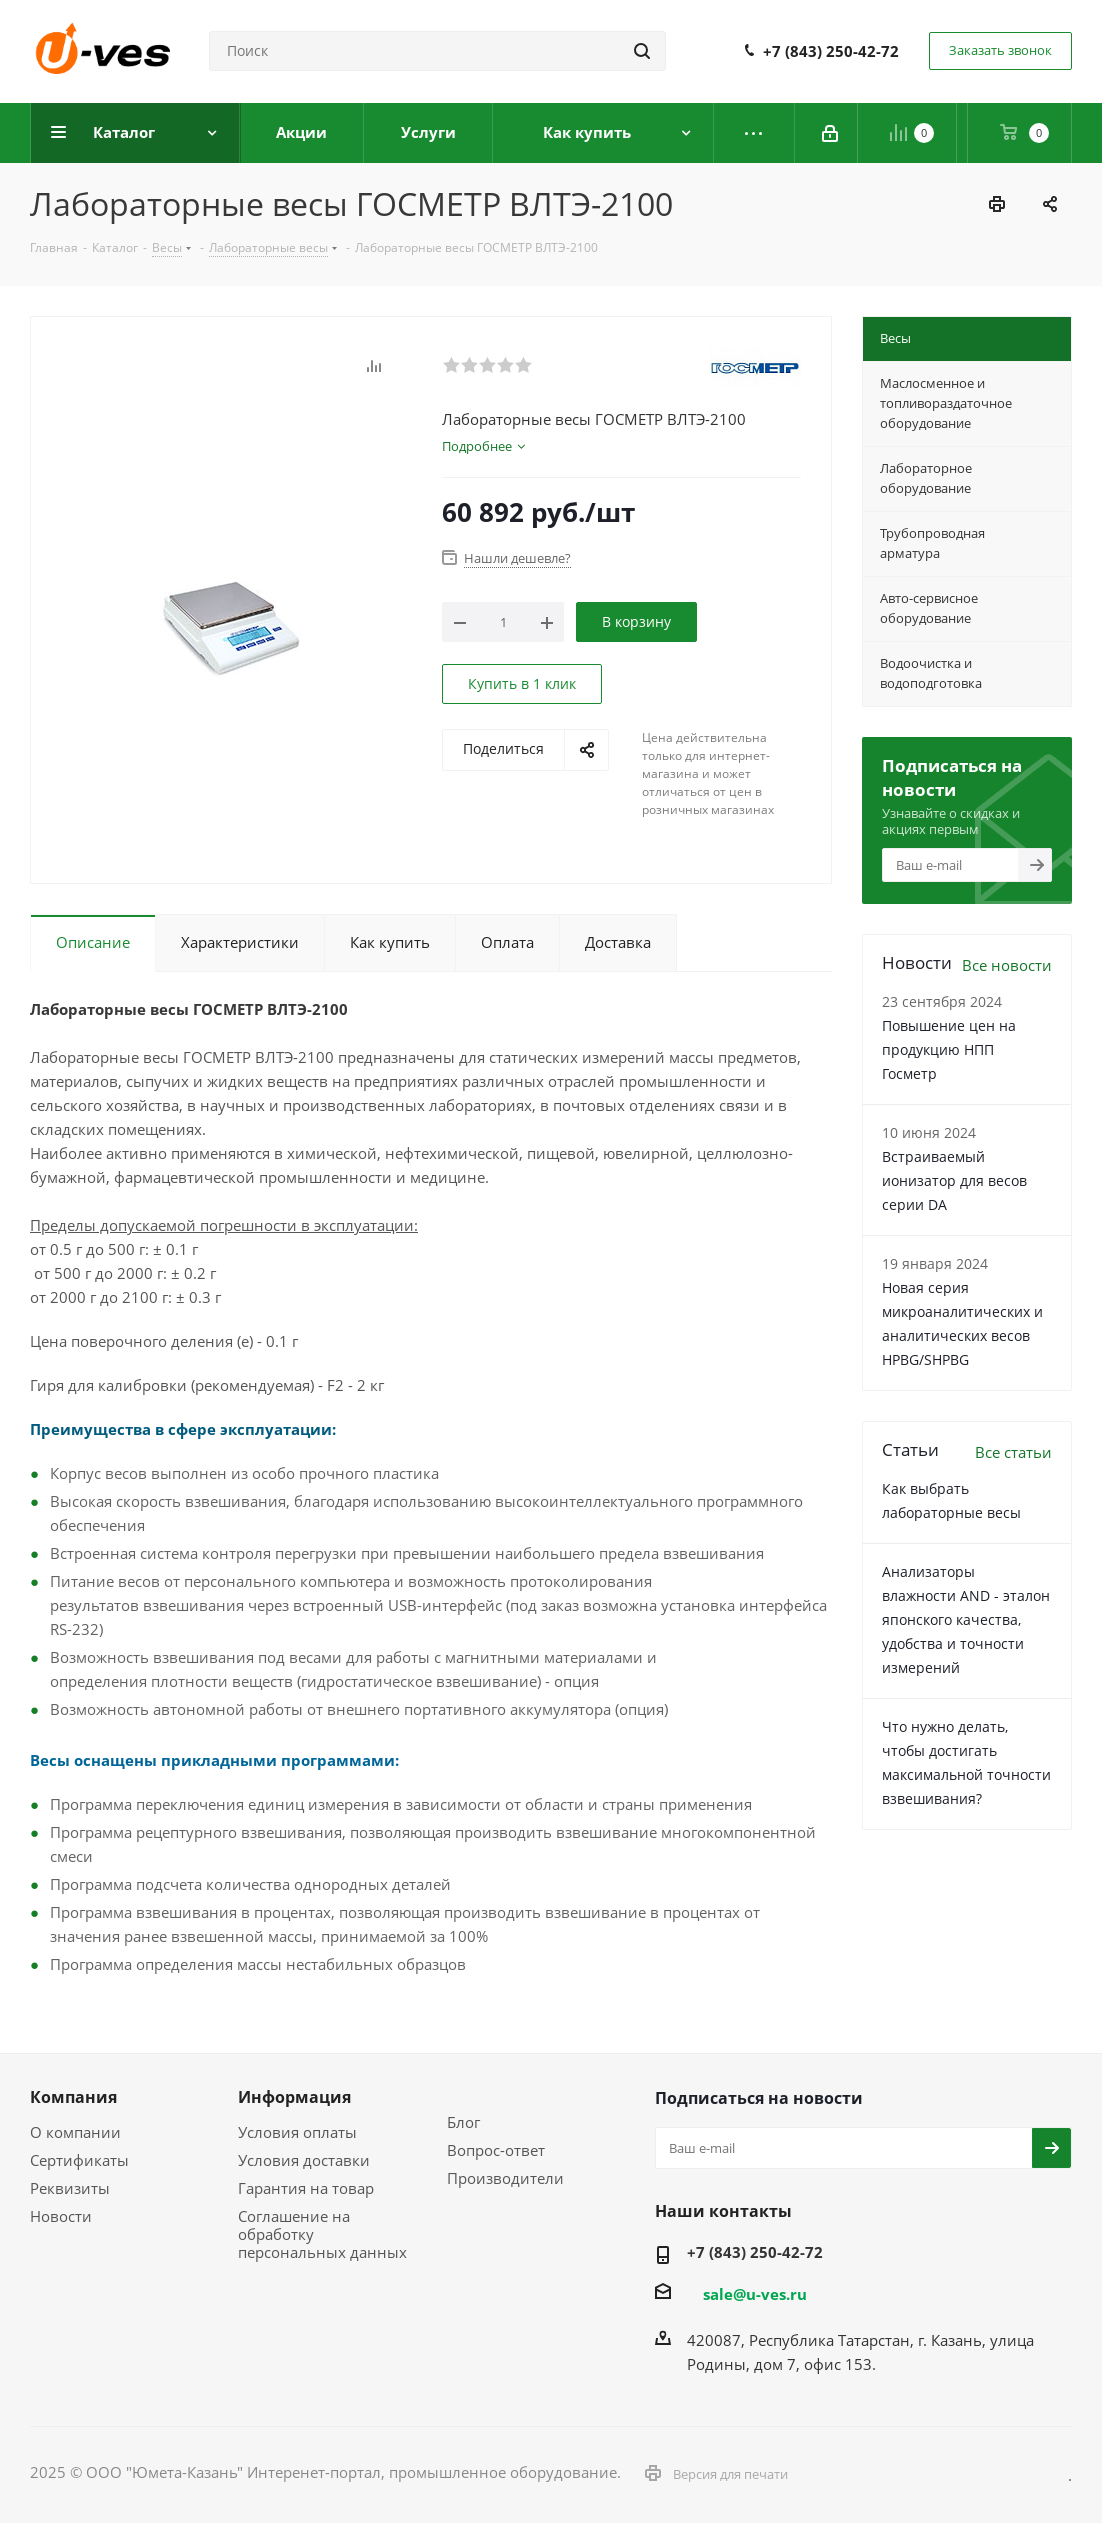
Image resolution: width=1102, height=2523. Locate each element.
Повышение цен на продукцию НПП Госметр (949, 1049)
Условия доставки (304, 2160)
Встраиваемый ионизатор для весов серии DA (954, 1180)
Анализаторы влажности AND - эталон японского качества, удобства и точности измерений (966, 1619)
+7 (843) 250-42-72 (831, 51)
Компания (73, 2097)
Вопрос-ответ (496, 2150)
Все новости (1007, 965)
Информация (294, 2097)
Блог (463, 2122)
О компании (75, 2132)
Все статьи (1013, 1452)
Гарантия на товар (306, 2188)
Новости (61, 2216)
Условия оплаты (297, 2132)
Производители (505, 2178)
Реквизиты (70, 2188)
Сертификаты (79, 2160)
